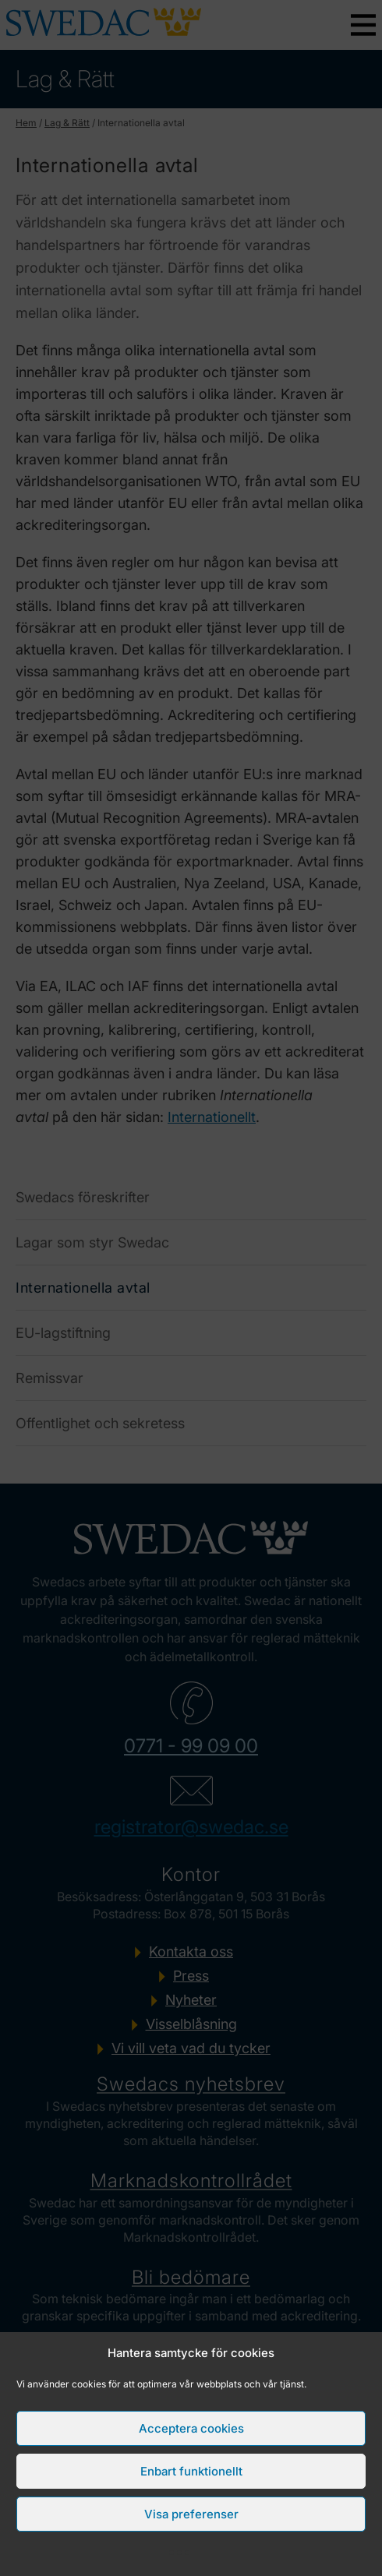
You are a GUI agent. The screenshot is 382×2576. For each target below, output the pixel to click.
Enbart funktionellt (191, 2471)
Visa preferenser (191, 2514)
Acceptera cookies (191, 2428)
